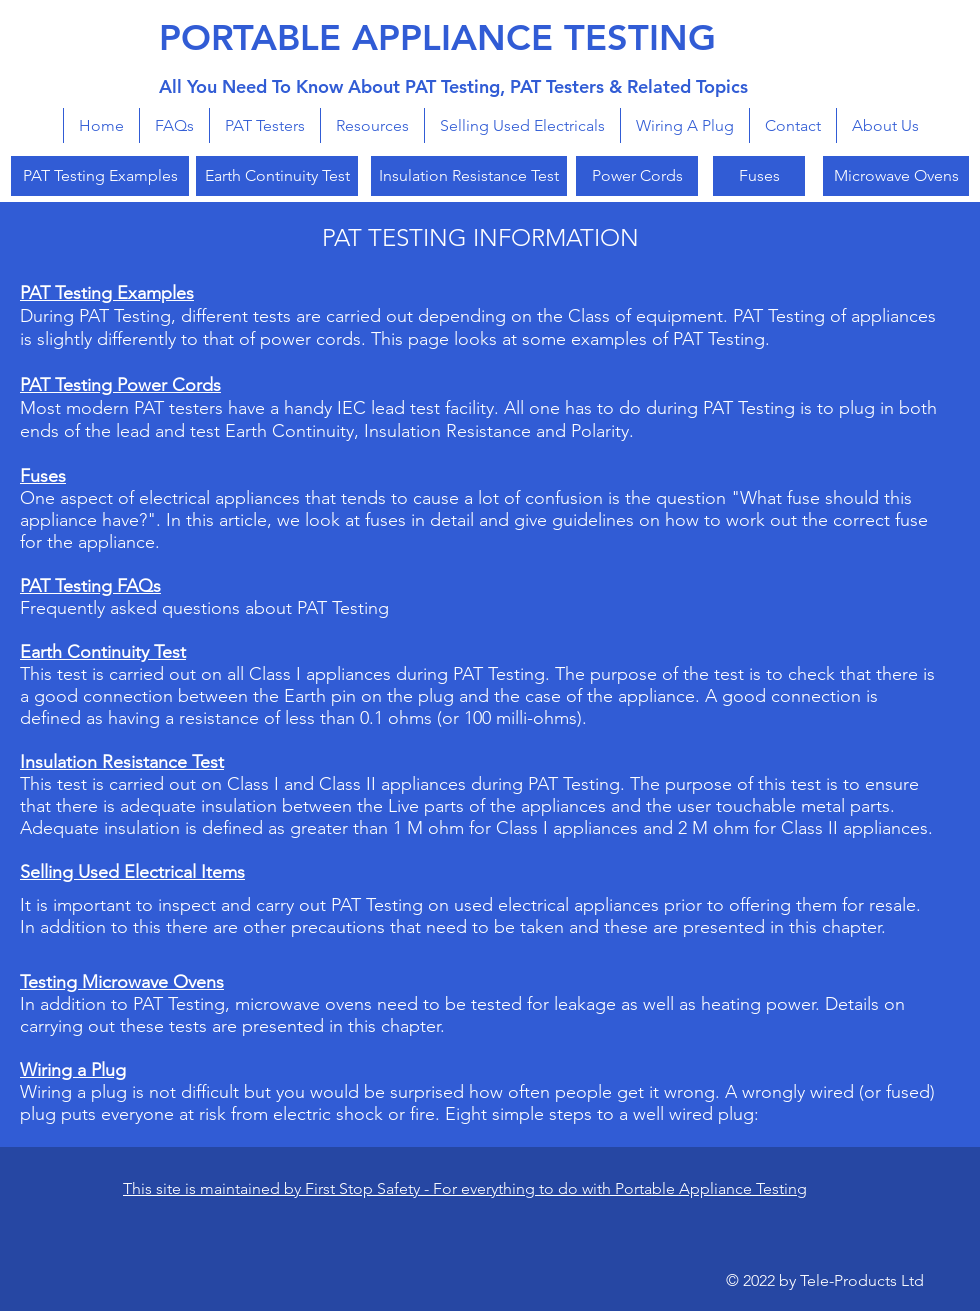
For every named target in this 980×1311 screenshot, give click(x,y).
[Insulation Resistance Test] (469, 176)
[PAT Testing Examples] (100, 176)
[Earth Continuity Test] (277, 176)
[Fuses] (759, 176)
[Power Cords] (637, 176)
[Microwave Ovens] (896, 176)
